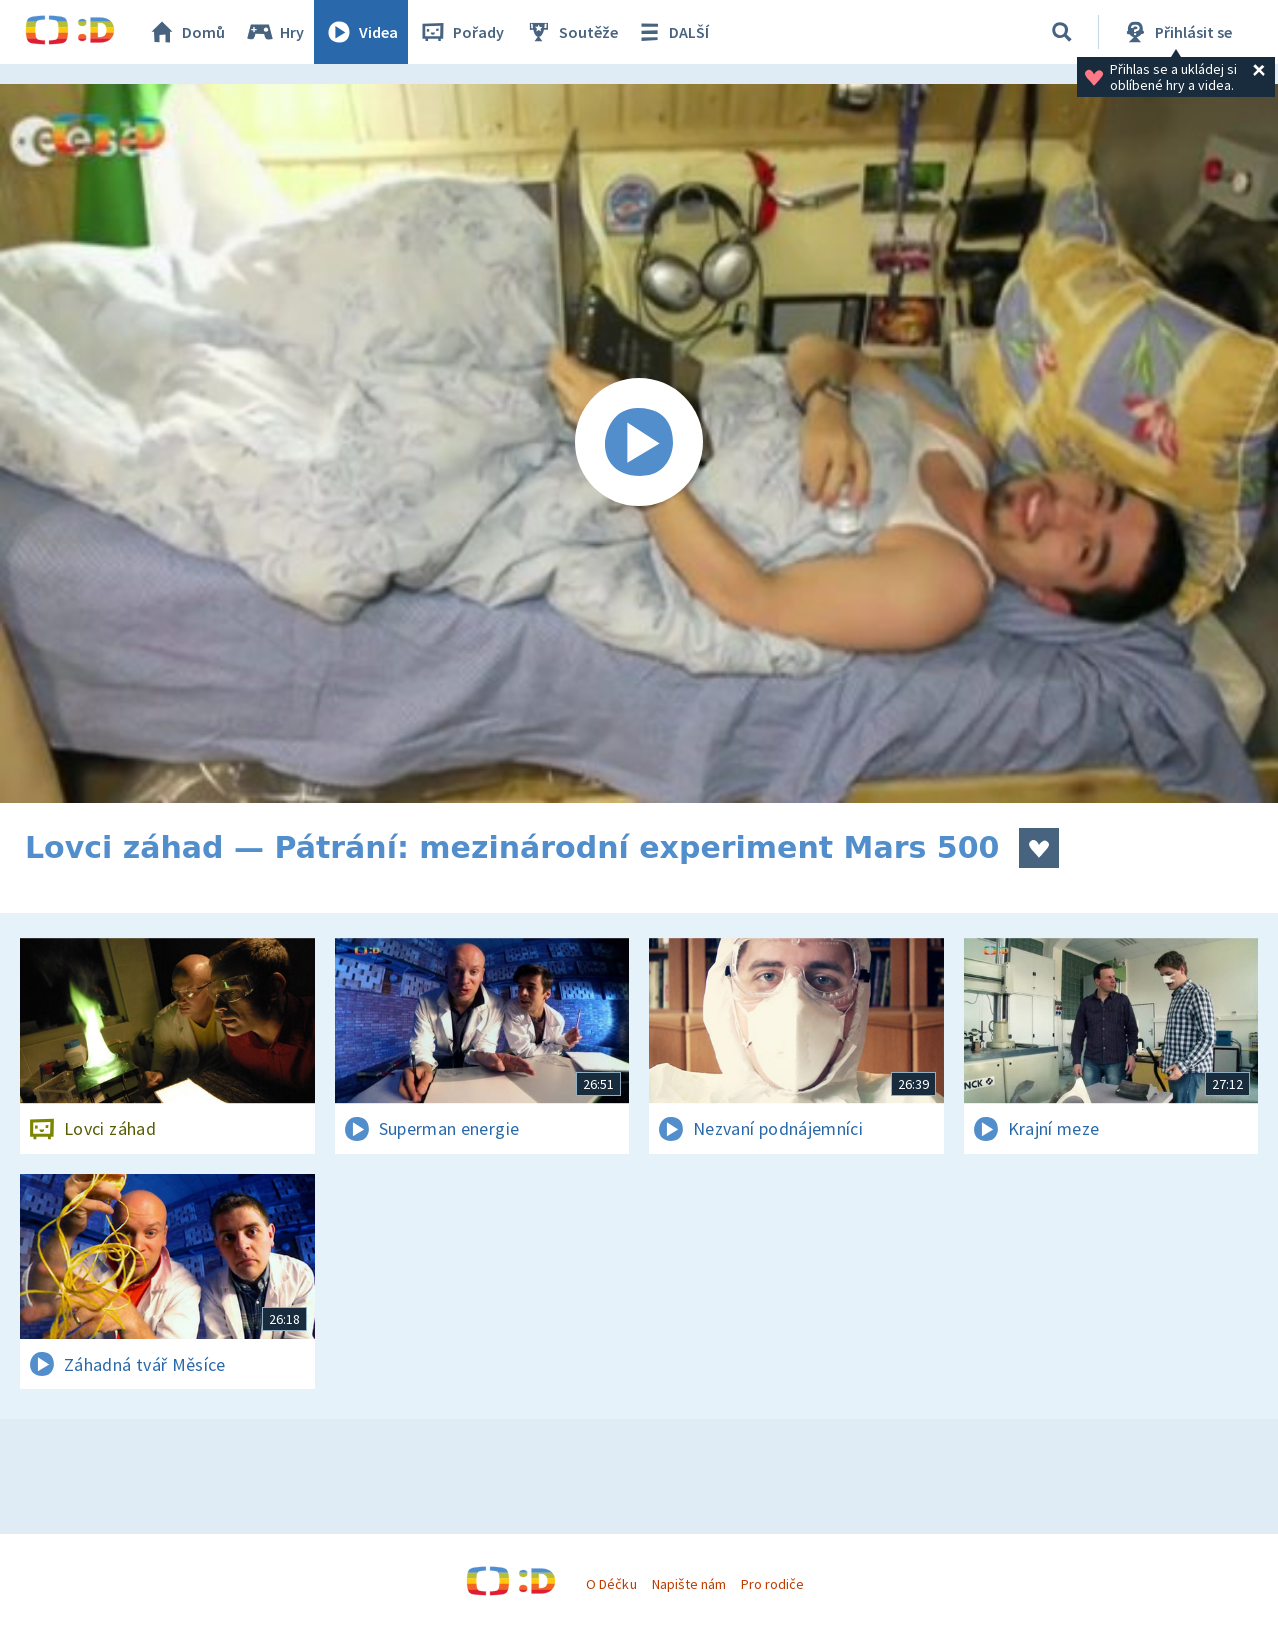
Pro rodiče (772, 1584)
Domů (186, 32)
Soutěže (571, 32)
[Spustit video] (639, 443)
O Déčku (611, 1584)
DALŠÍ (671, 32)
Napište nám (689, 1584)
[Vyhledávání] (1062, 32)
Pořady (461, 32)
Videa (361, 32)
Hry (274, 32)
